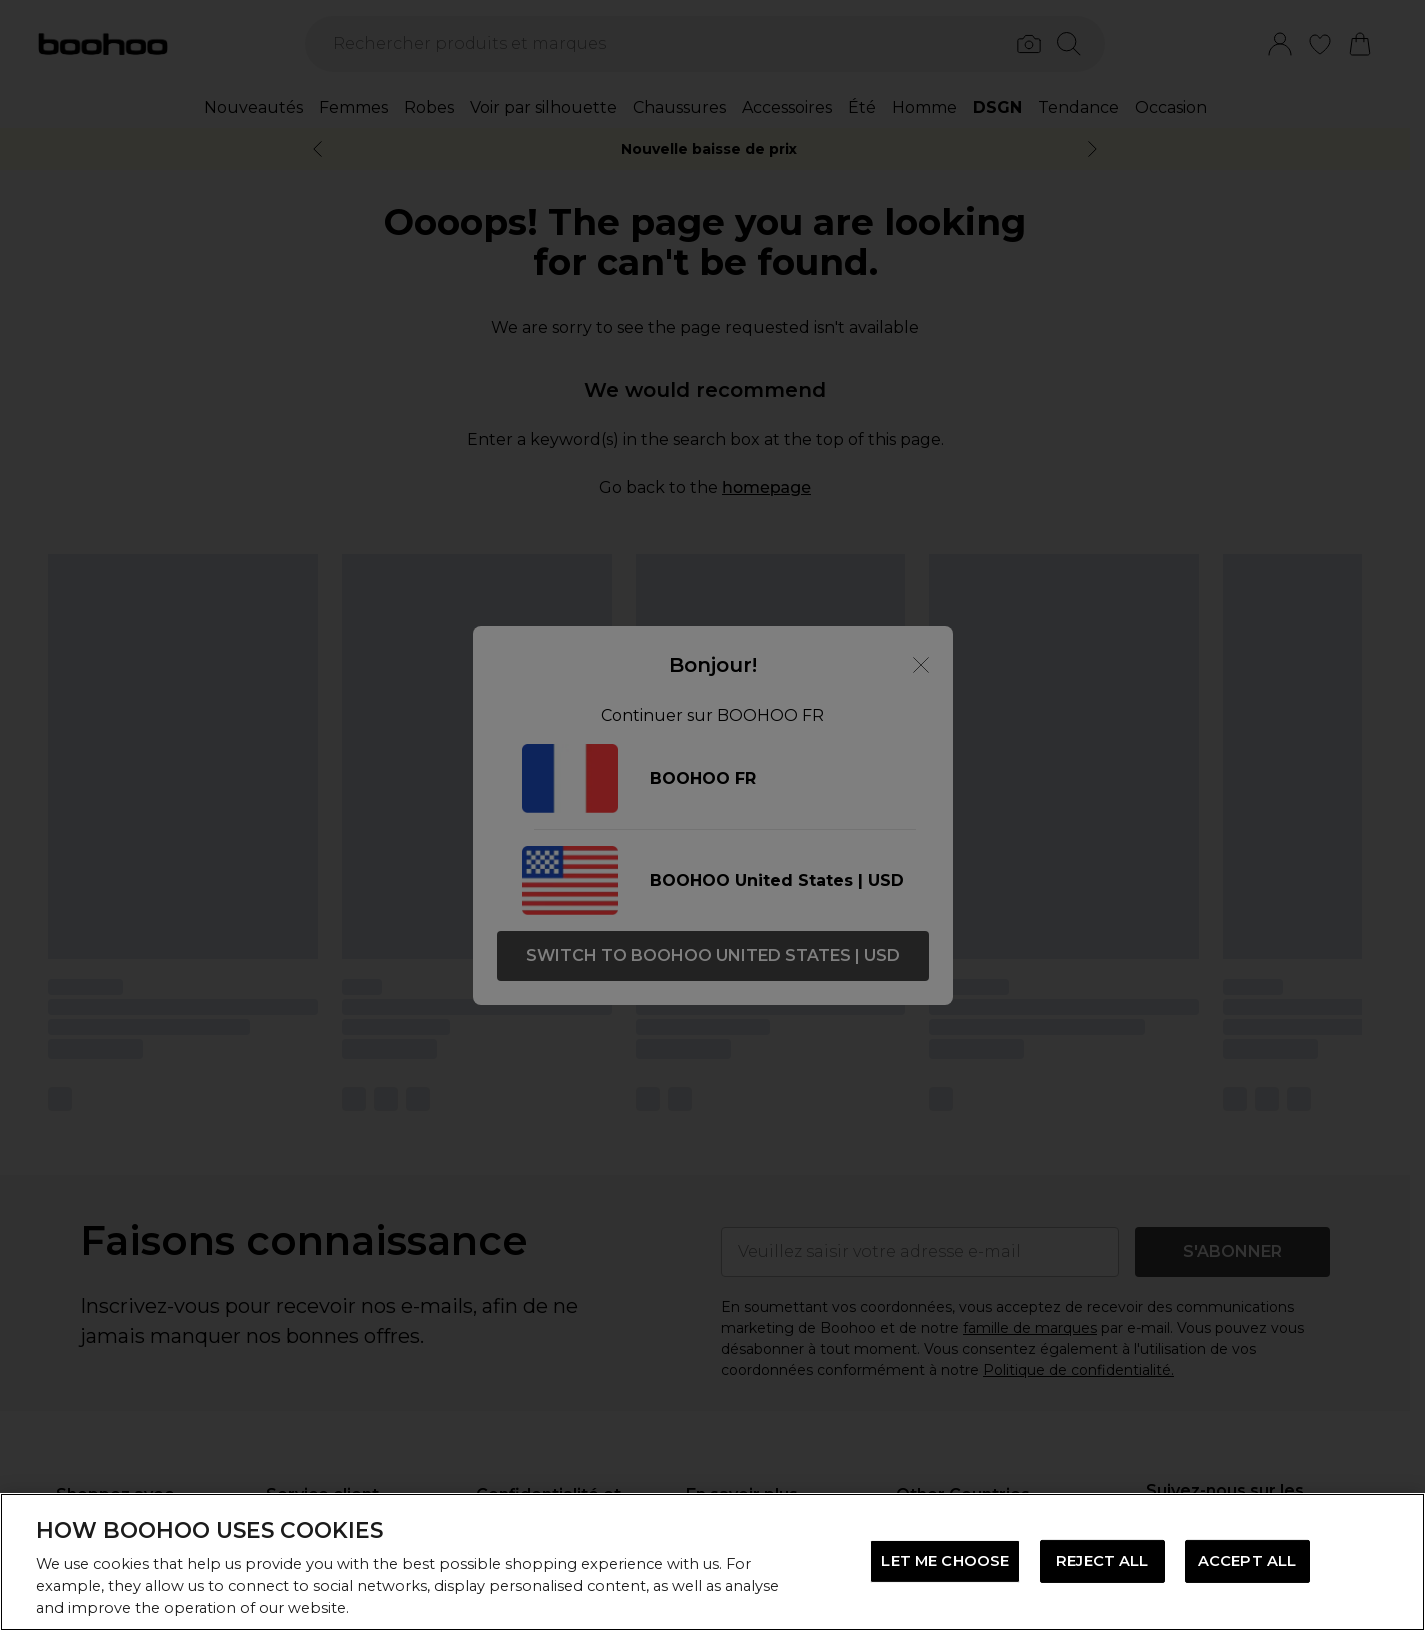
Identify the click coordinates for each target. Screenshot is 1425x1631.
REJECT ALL (1102, 1561)
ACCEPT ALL (1247, 1561)
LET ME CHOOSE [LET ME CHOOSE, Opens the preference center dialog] (945, 1561)
